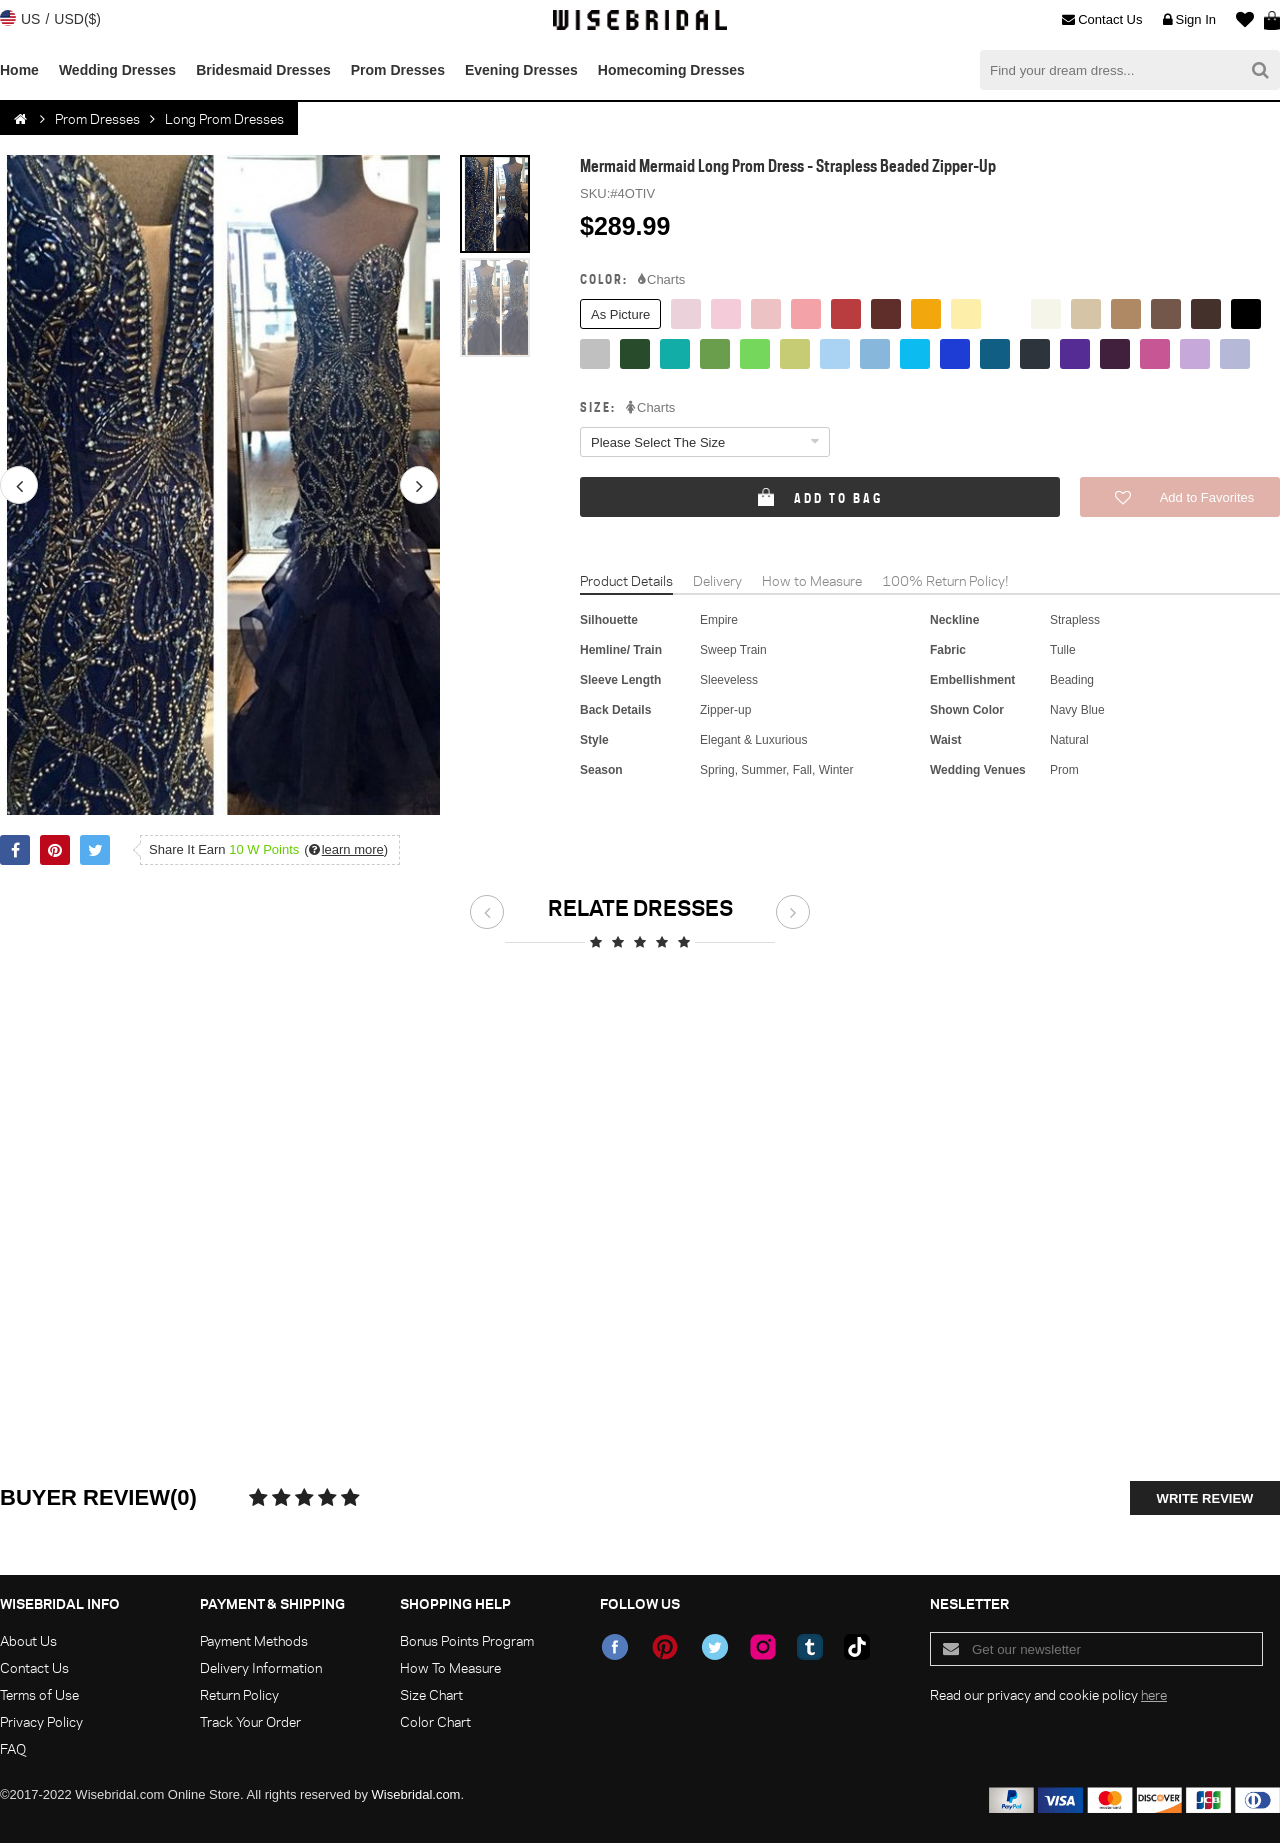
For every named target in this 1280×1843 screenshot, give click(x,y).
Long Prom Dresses (224, 118)
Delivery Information (261, 1667)
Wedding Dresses (117, 70)
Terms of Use (39, 1694)
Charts (661, 280)
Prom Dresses (398, 70)
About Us (28, 1640)
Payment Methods (254, 1640)
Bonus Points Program (467, 1640)
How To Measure (450, 1667)
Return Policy (239, 1694)
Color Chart (435, 1721)
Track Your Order (250, 1721)
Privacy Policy (41, 1721)
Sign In (1189, 20)
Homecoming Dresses (671, 70)
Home (19, 70)
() (346, 849)
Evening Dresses (521, 70)
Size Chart (431, 1694)
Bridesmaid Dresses (263, 70)
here (1154, 1694)
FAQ (13, 1748)
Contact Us (1102, 20)
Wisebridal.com (416, 1794)
